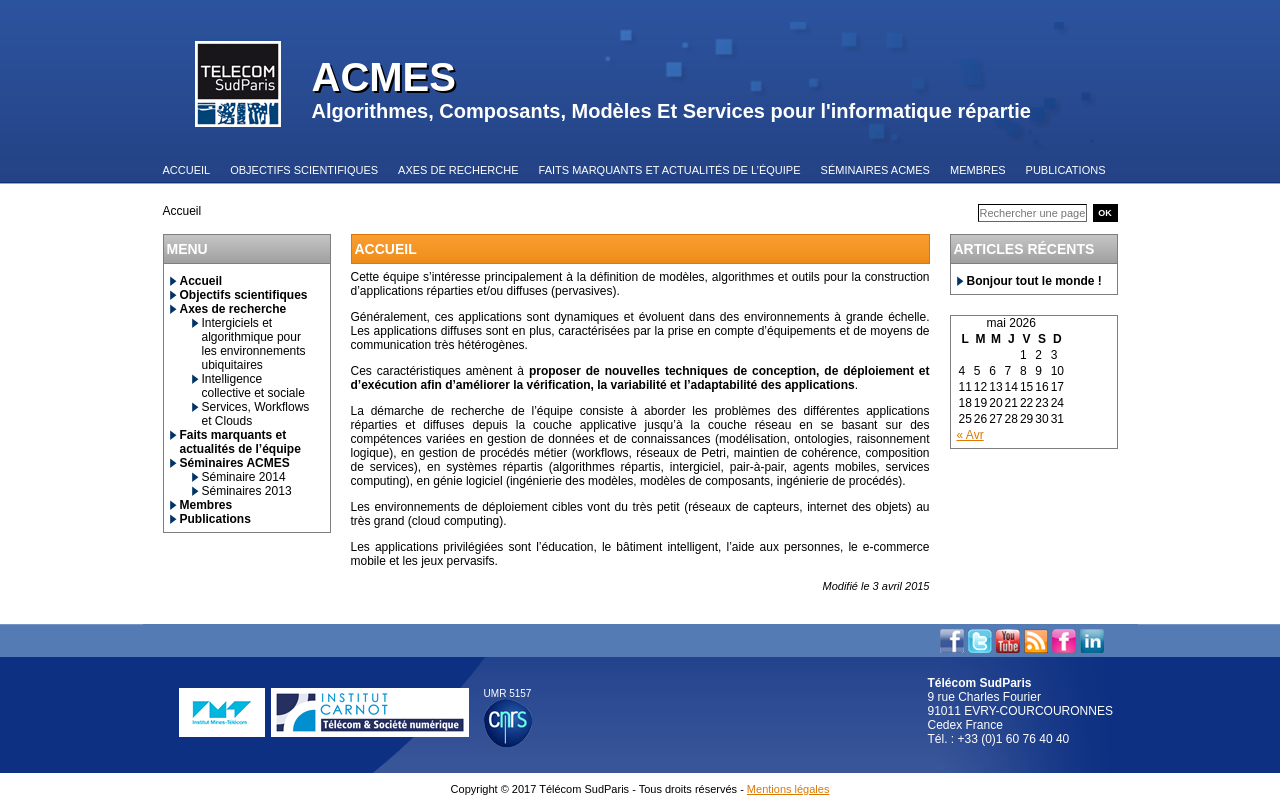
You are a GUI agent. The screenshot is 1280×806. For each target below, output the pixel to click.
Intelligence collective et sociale (253, 386)
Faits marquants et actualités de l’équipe (240, 442)
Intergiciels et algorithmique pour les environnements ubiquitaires (254, 344)
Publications (215, 519)
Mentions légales (788, 789)
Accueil (201, 281)
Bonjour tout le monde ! (1034, 281)
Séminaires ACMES (235, 463)
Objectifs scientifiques (244, 295)
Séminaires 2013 (247, 491)
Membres (206, 505)
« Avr (970, 435)
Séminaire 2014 (244, 477)
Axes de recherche (233, 309)
